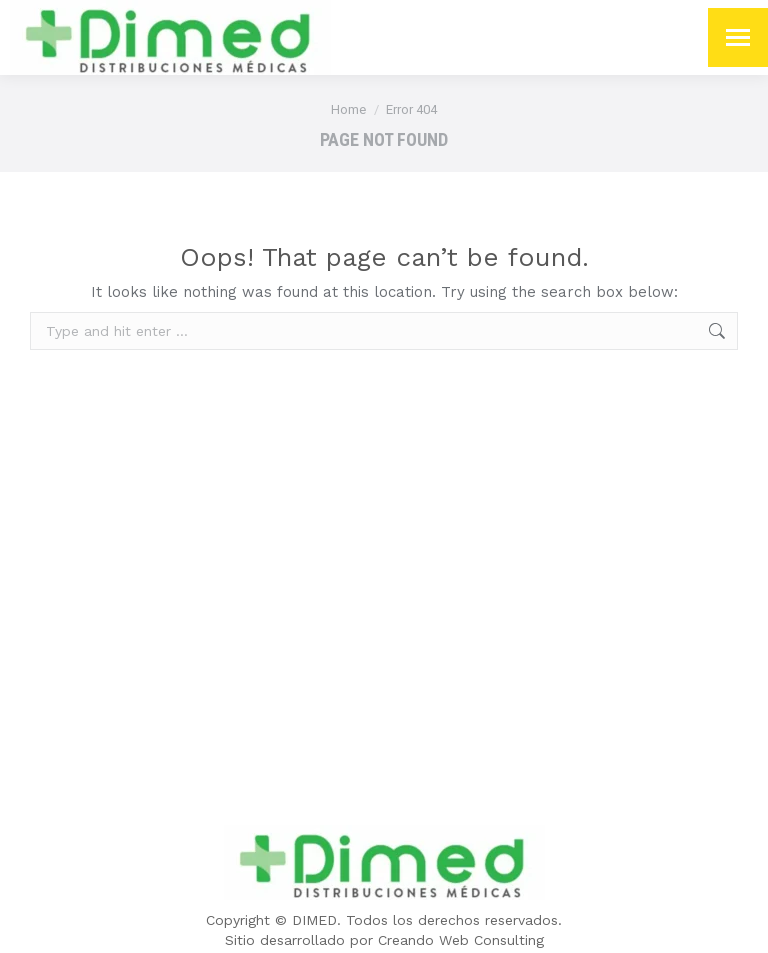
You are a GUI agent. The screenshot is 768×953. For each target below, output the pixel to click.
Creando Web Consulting (461, 940)
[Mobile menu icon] (738, 37)
